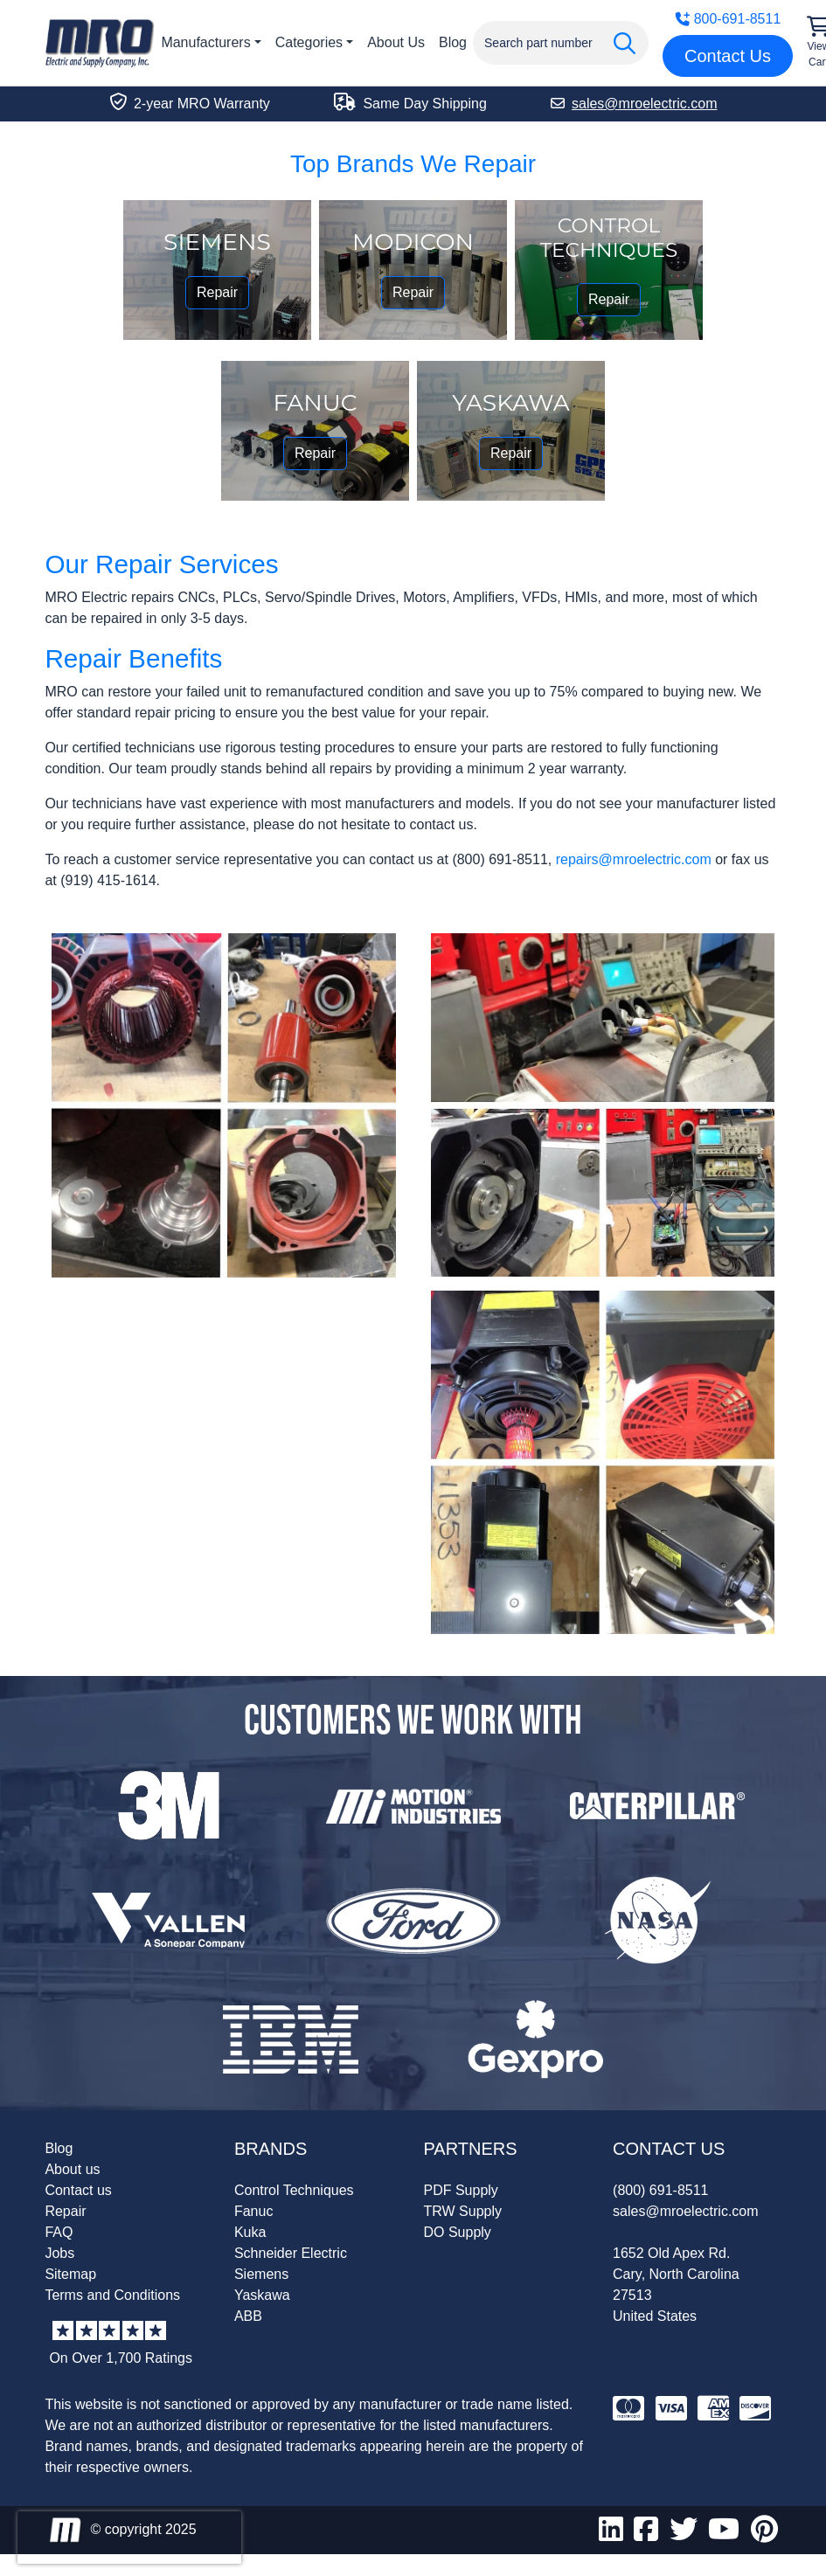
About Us (396, 42)
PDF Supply (461, 2190)
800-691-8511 (728, 18)
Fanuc (253, 2211)
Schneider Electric (290, 2253)
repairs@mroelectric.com (633, 859)
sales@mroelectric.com (686, 2211)
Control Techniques (294, 2190)
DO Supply (457, 2232)
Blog (453, 42)
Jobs (59, 2253)
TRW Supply (463, 2211)
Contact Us (727, 56)
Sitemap (70, 2274)
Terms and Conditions (112, 2295)
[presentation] (129, 2537)
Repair (217, 292)
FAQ (59, 2232)
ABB (248, 2316)
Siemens (261, 2274)
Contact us (78, 2190)
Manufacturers (205, 42)
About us (72, 2169)
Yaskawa (262, 2295)
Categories (309, 42)
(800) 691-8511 (660, 2190)
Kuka (250, 2232)
